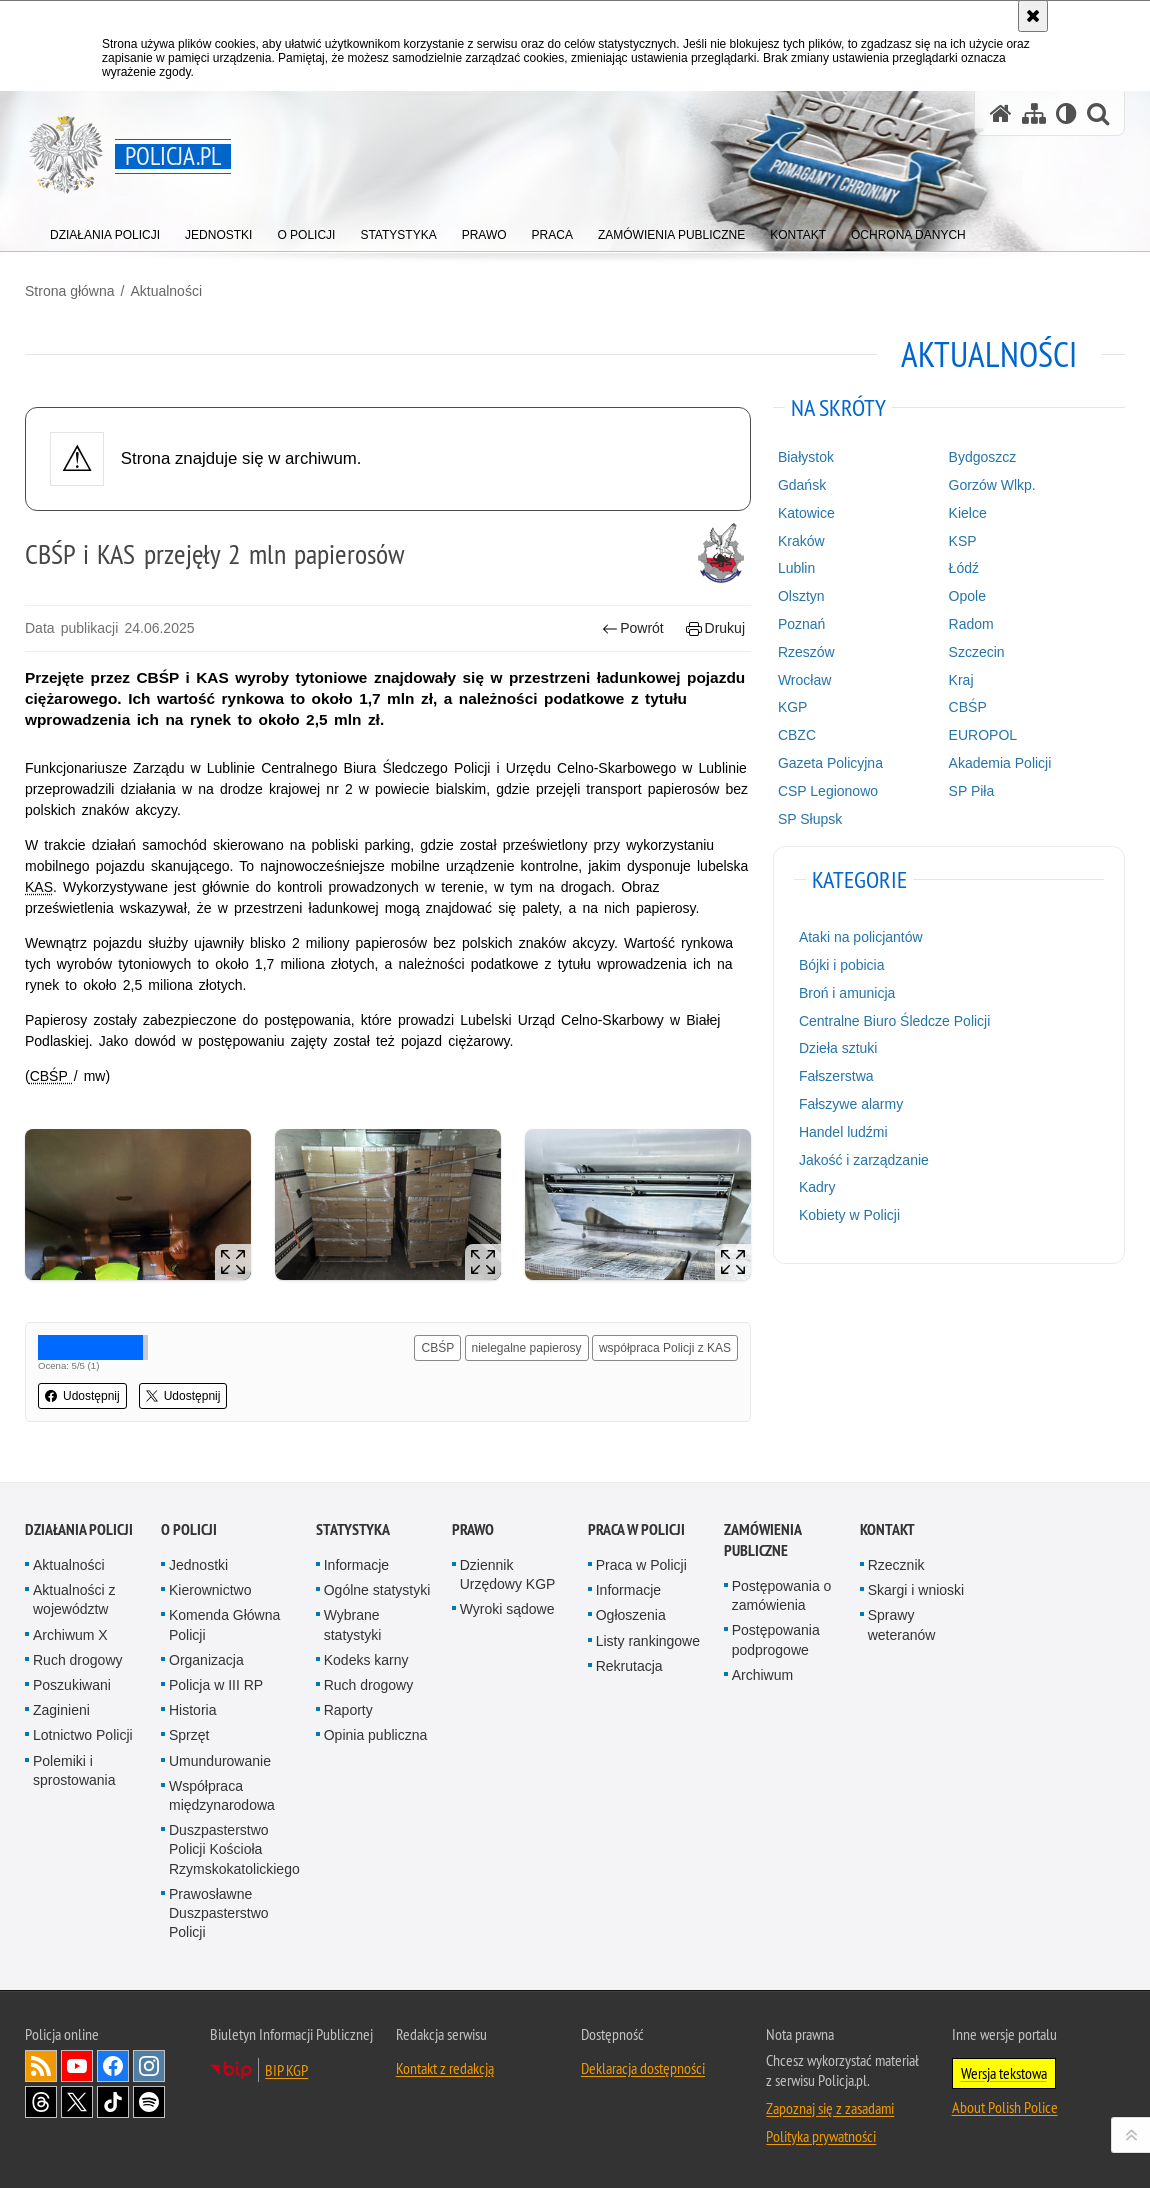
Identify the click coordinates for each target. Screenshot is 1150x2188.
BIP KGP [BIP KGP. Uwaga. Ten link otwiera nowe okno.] (286, 2070)
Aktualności (166, 291)
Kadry (817, 1187)
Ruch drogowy (78, 1660)
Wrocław (804, 680)
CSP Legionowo (828, 791)
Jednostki (198, 1565)
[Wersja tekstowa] (1066, 113)
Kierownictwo (210, 1590)
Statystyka (353, 1529)
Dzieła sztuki (838, 1048)
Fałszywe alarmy (851, 1104)
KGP (793, 707)
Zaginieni (61, 1710)
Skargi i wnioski (916, 1590)
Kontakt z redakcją (445, 2068)
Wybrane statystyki (353, 1624)
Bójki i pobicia (842, 965)
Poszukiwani (72, 1685)
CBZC (797, 735)
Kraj (961, 680)
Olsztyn (801, 596)
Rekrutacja (629, 1666)
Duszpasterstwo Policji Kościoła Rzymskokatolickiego (234, 1849)
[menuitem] (105, 230)
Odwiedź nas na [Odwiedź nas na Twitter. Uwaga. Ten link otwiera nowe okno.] (77, 2102)
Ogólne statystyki (377, 1590)
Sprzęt (189, 1735)
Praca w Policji (636, 1529)
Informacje (356, 1565)
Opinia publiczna (376, 1735)
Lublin (796, 568)
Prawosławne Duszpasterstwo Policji (219, 1913)
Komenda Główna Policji (224, 1624)
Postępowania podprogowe (776, 1639)
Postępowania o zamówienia (782, 1595)
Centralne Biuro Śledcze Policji (894, 1021)
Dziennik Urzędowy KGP (508, 1574)
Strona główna (70, 291)
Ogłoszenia (631, 1615)
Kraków (801, 541)
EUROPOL (983, 735)
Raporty (348, 1710)
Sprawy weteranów (902, 1624)
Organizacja (206, 1660)
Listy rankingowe (648, 1641)
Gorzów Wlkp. (992, 485)
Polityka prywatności (821, 2136)
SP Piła (972, 791)
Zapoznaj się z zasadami (830, 2108)
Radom (971, 624)
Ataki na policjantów (861, 937)
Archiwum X (70, 1635)
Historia (192, 1710)
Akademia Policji (1000, 763)
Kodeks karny (366, 1660)
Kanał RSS (41, 2066)
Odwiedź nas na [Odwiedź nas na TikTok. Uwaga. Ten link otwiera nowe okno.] (113, 2102)
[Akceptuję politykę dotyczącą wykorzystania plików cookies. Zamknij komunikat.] (1033, 16)
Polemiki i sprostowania (74, 1770)
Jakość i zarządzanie (864, 1160)
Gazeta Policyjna (830, 763)
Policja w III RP (216, 1685)
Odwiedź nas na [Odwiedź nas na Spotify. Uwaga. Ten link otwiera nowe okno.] (149, 2102)
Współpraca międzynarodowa (222, 1795)
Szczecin (977, 652)
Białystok (806, 457)
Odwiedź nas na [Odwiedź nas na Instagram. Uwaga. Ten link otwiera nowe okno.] (149, 2066)
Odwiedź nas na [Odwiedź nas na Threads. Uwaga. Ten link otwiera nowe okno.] (41, 2102)
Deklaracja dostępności (643, 2068)
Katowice (806, 513)
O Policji (189, 1529)
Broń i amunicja (847, 993)
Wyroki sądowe (507, 1609)
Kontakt (887, 1529)
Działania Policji (79, 1529)
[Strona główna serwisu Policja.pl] (1001, 113)
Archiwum (762, 1675)
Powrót (633, 628)
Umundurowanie (220, 1761)
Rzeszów (806, 652)
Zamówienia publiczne (762, 1540)
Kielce (968, 513)
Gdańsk (802, 485)
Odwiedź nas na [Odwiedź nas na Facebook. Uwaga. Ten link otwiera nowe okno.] (113, 2066)
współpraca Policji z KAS (665, 1348)
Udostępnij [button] (82, 1396)
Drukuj (715, 628)
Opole (967, 596)
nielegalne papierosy (527, 1348)
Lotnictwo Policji (83, 1735)
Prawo (473, 1529)
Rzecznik (896, 1565)
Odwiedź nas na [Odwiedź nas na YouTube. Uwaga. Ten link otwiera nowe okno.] (77, 2066)
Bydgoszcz (983, 457)
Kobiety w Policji (849, 1215)
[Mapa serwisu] (1034, 113)
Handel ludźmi (843, 1132)
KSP (963, 541)
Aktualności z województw (74, 1599)
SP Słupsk (810, 819)
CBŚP (437, 1348)
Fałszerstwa (836, 1076)
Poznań (801, 624)
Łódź (964, 568)
